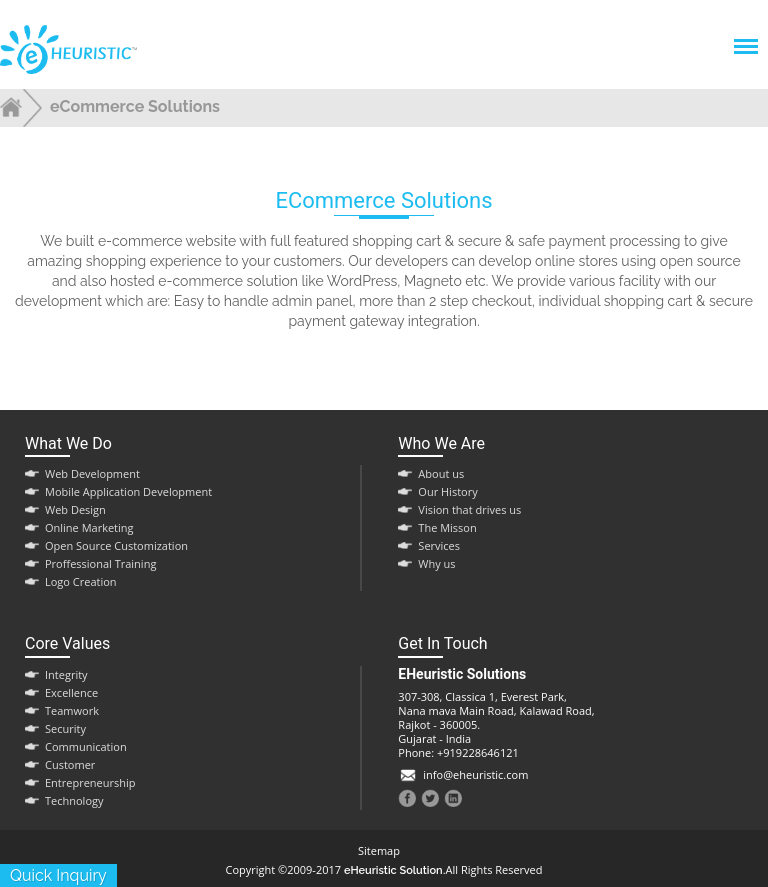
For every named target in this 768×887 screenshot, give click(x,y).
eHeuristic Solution (393, 870)
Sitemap (379, 850)
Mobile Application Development (128, 491)
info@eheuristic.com (475, 774)
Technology (74, 800)
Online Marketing (89, 527)
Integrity (66, 674)
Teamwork (72, 710)
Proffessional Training (100, 563)
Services (439, 545)
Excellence (71, 692)
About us (441, 473)
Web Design (75, 509)
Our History (447, 491)
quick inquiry (58, 875)
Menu (745, 36)
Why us (436, 563)
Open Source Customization (116, 545)
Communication (86, 746)
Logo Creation (81, 581)
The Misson (447, 527)
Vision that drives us (469, 509)
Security (65, 728)
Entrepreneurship (90, 782)
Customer (70, 764)
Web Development (92, 473)
